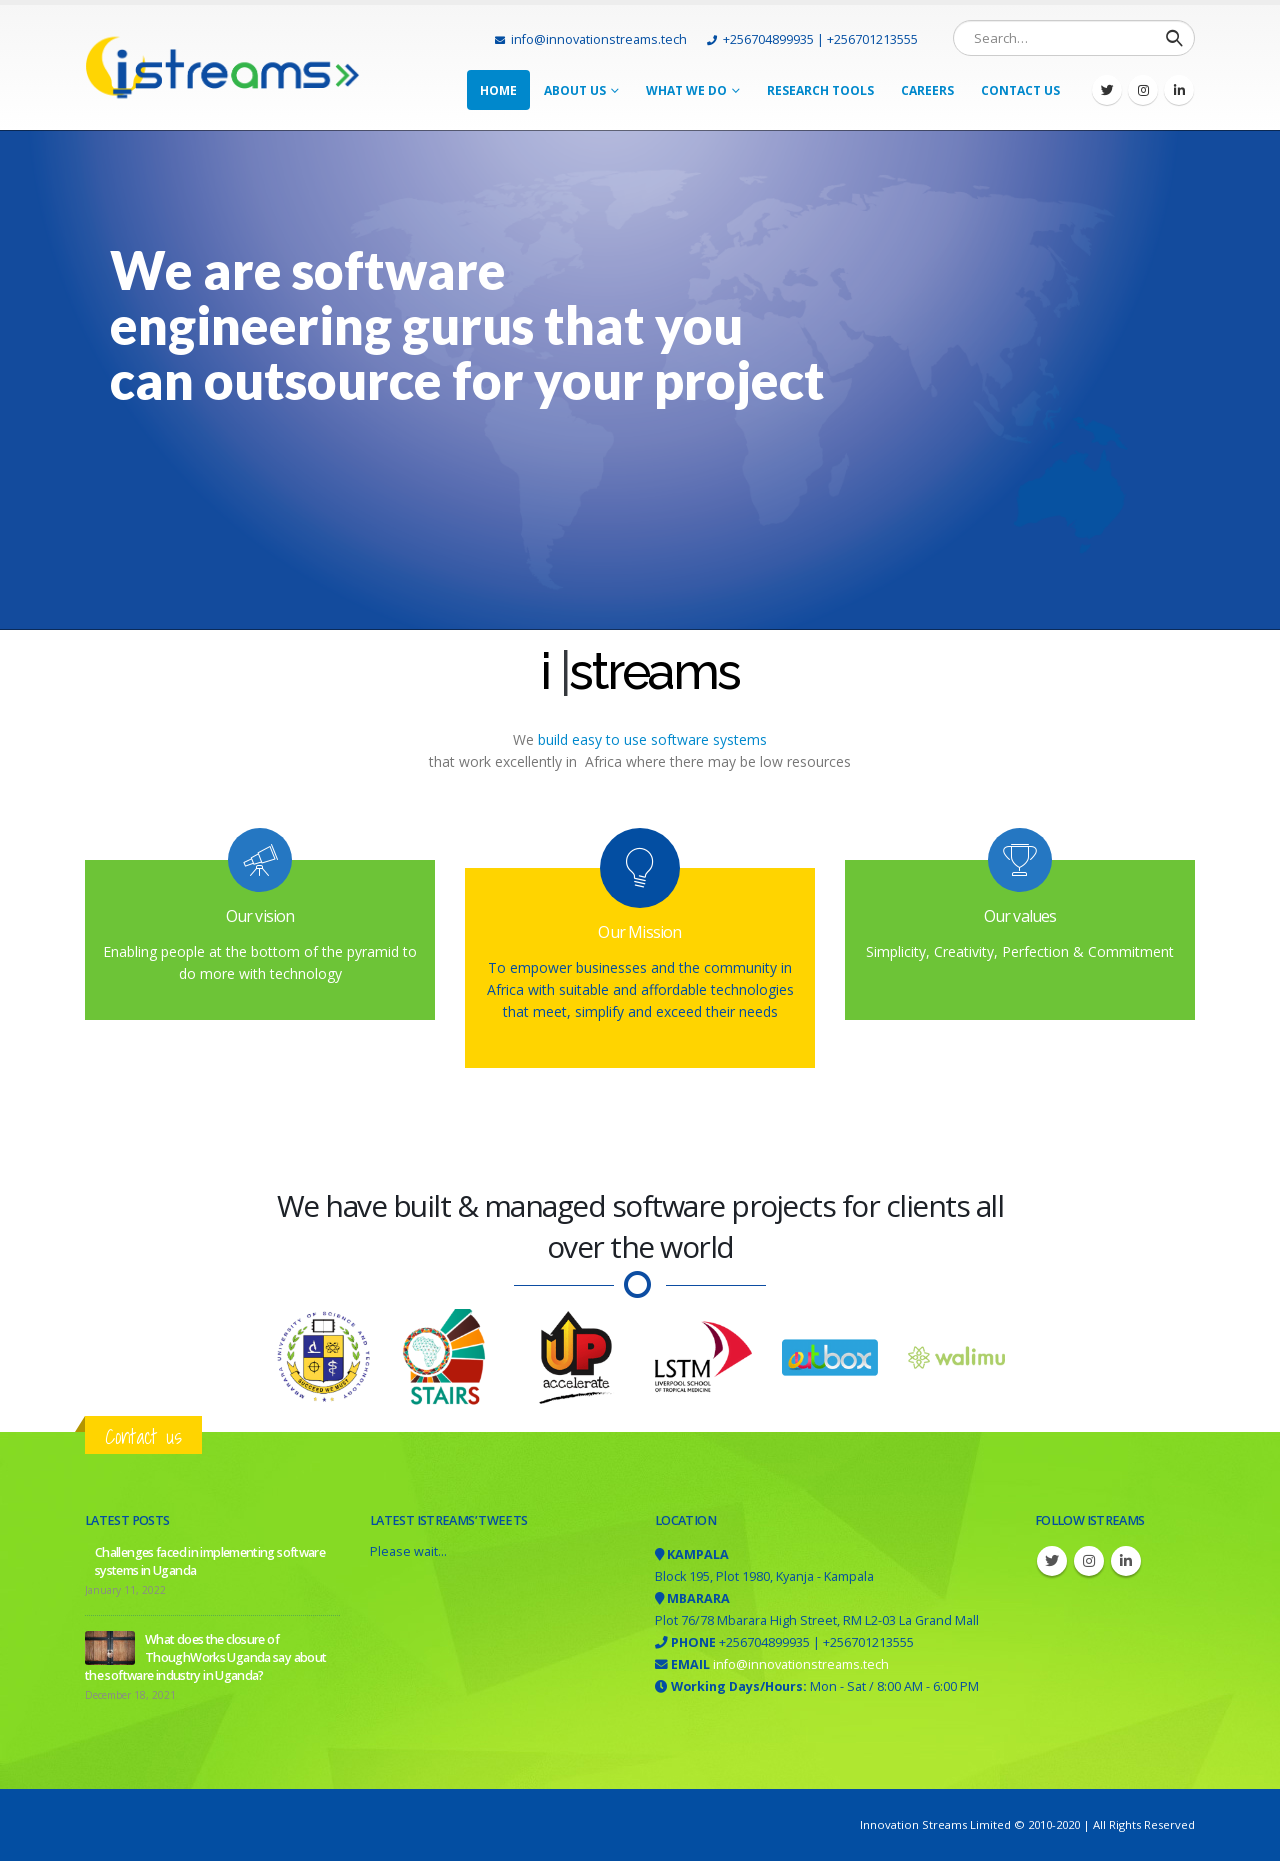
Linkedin (1126, 1561)
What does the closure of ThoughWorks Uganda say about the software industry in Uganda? (205, 1657)
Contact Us (1020, 90)
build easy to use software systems (650, 739)
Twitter (1052, 1561)
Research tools (820, 90)
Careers (927, 90)
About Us (575, 90)
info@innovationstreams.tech (591, 39)
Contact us (143, 1436)
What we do (686, 90)
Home (498, 90)
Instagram (1089, 1561)
